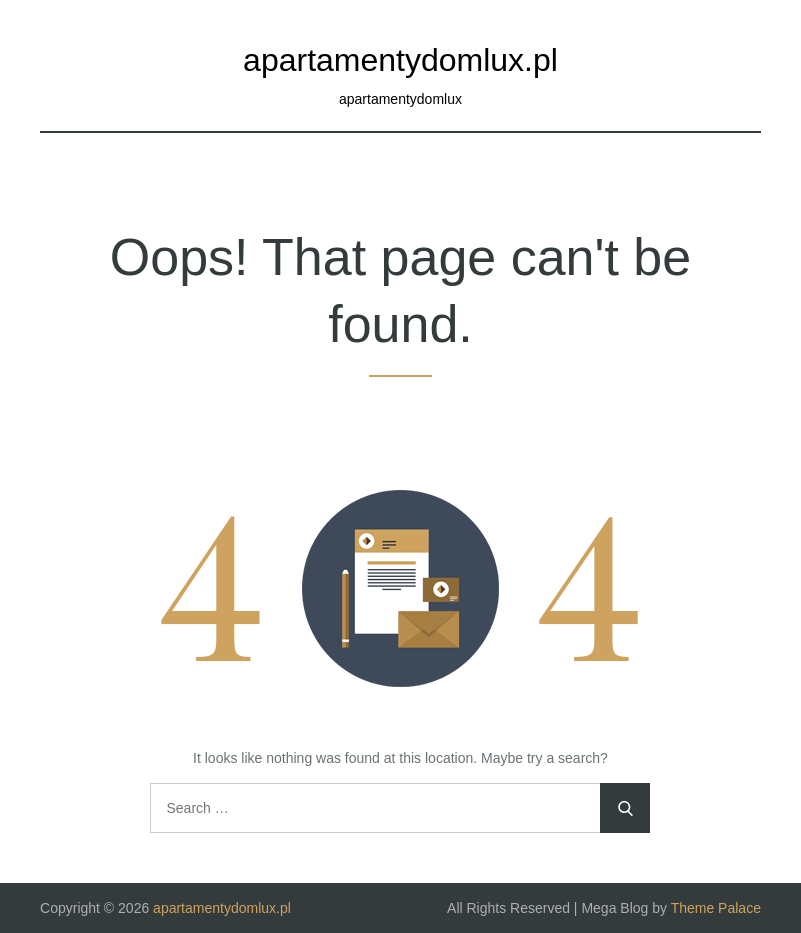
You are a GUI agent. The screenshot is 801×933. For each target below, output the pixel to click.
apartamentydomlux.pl (400, 60)
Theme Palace (716, 908)
